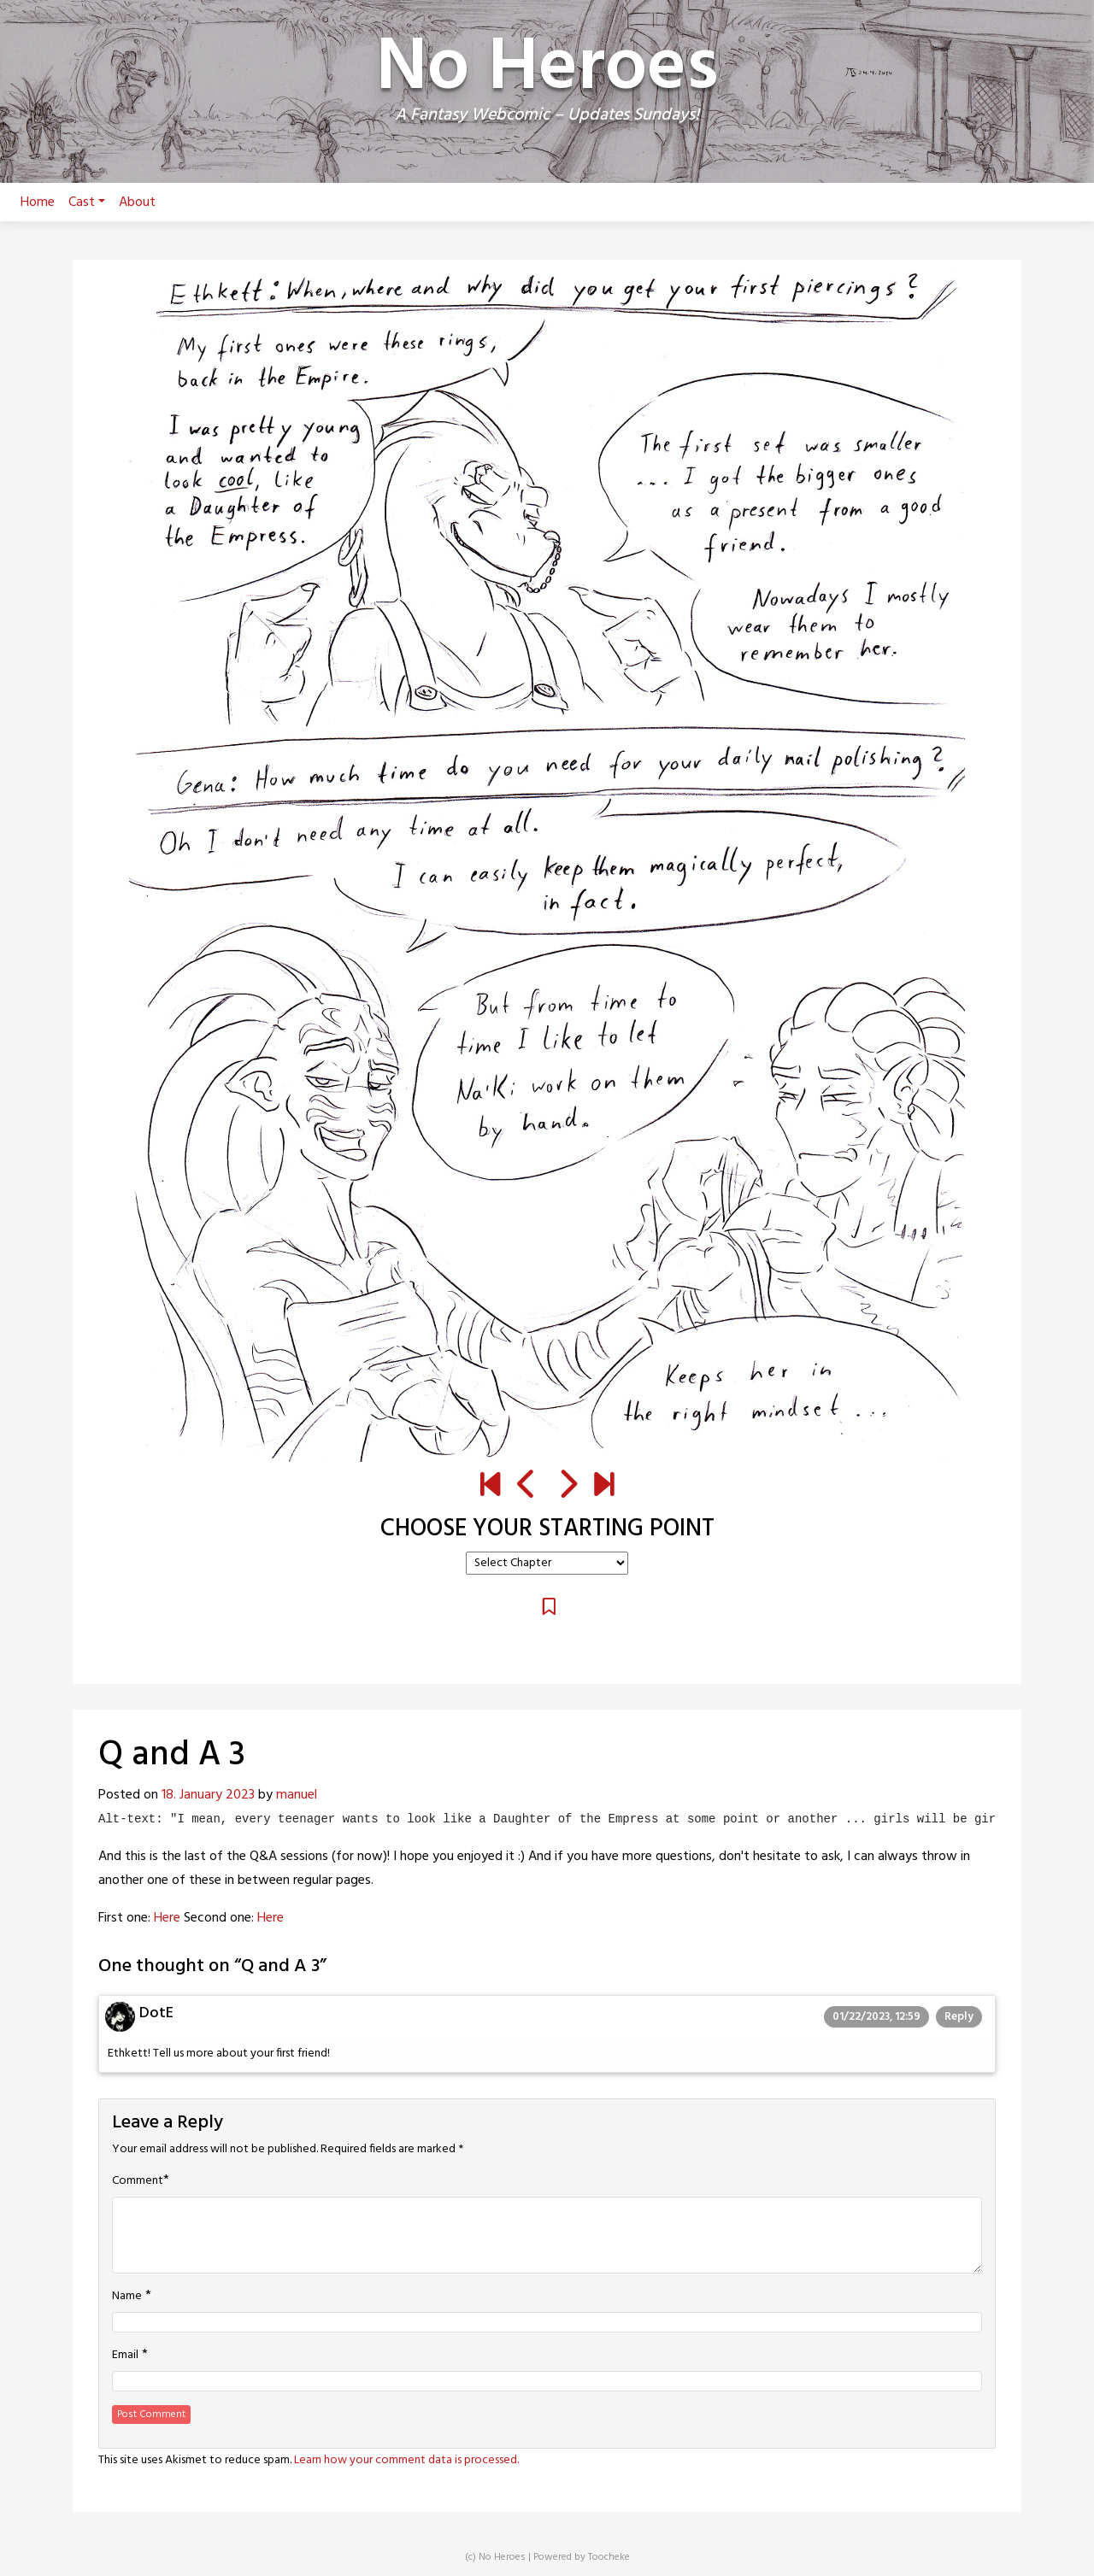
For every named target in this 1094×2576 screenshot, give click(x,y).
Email (125, 2355)
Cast (86, 202)
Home (38, 202)
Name (127, 2296)
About (137, 202)
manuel (296, 1795)
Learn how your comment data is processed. (406, 2460)
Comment (137, 2181)
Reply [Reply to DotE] (958, 2017)
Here (167, 1918)
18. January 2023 (208, 1795)
